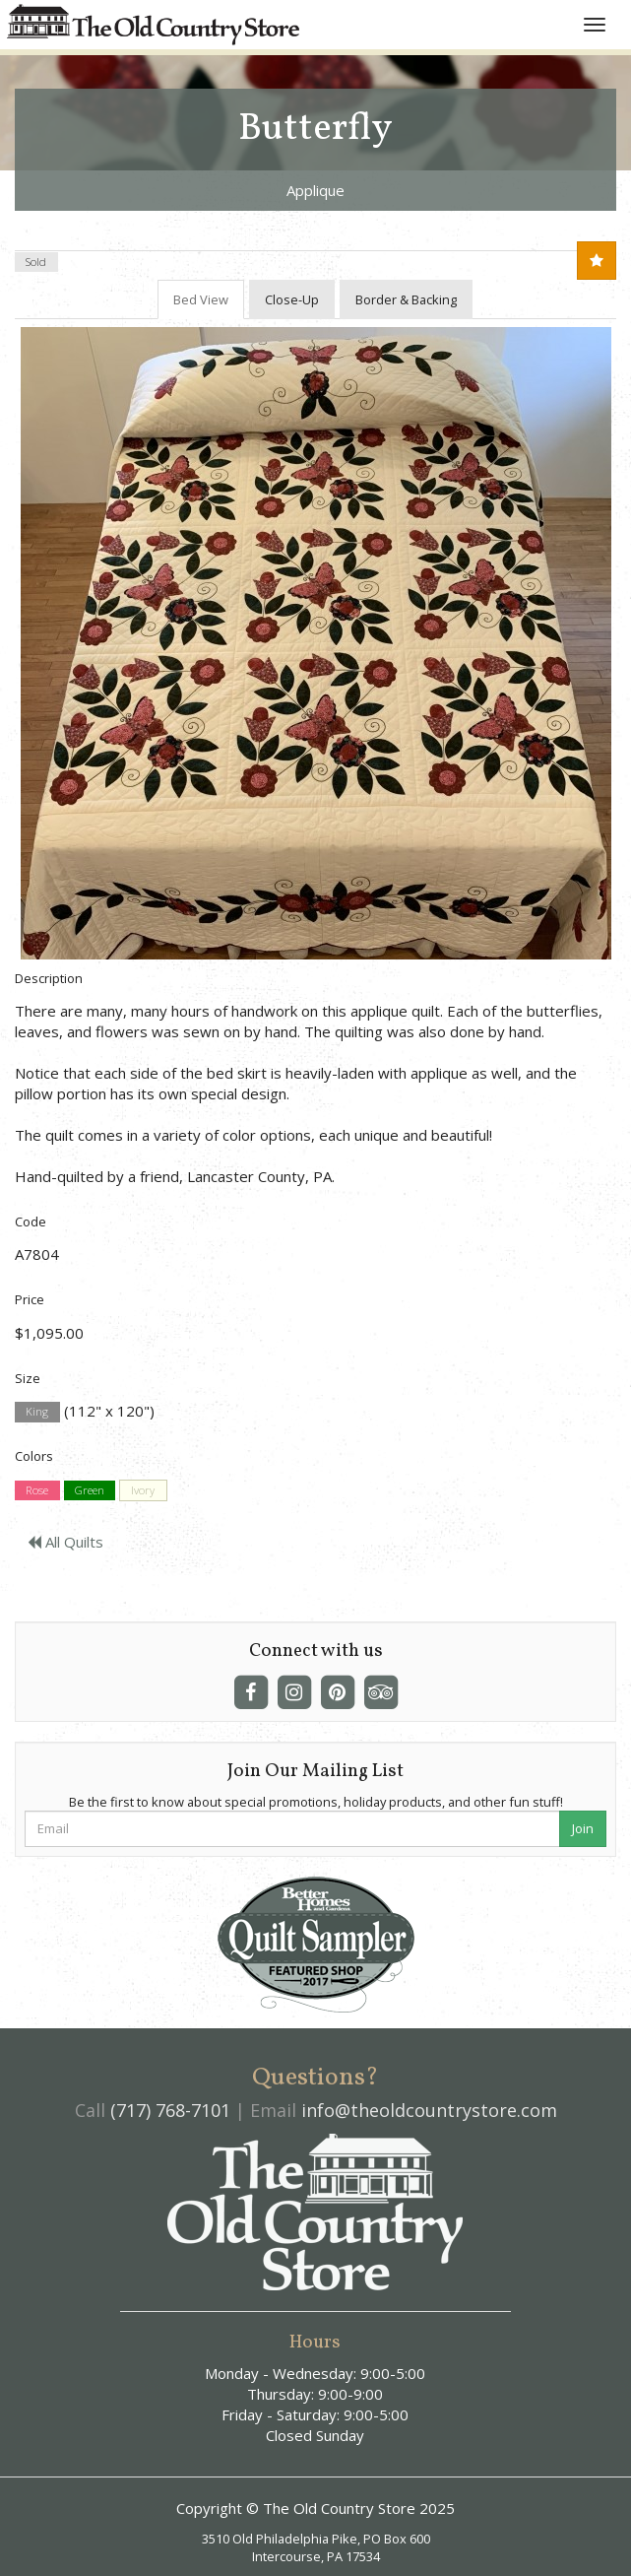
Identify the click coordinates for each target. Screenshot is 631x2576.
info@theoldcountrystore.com (429, 2110)
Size (27, 1378)
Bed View (200, 299)
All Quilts (65, 1542)
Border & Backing (406, 299)
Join (583, 1828)
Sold (36, 261)
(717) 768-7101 (170, 2110)
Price (29, 1299)
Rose (37, 1490)
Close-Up (292, 299)
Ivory (143, 1490)
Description (49, 978)
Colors (34, 1456)
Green (89, 1490)
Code (30, 1221)
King (37, 1412)
